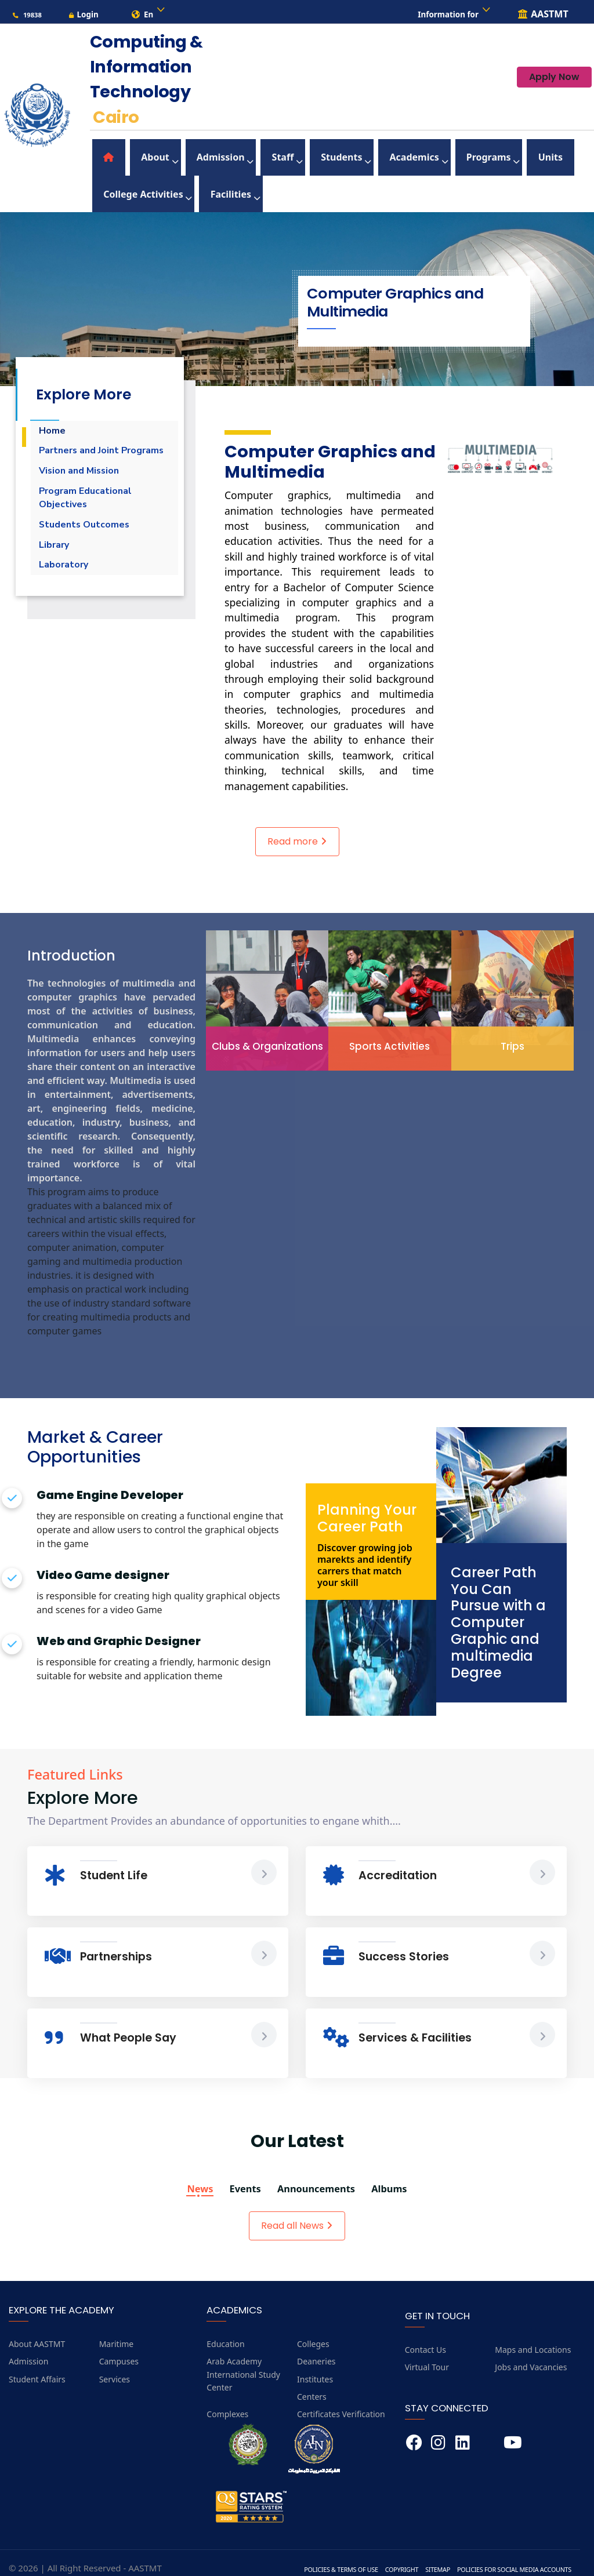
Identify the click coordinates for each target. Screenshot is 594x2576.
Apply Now (554, 81)
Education (225, 2326)
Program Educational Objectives (91, 507)
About (130, 156)
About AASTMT (37, 2326)
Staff (230, 156)
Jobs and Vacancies (531, 2350)
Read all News (297, 2208)
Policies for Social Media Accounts (508, 2552)
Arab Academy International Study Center (243, 2357)
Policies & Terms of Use (319, 2552)
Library (56, 560)
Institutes (315, 2361)
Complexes (227, 2397)
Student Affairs (37, 2361)
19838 (27, 15)
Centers (312, 2379)
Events (238, 2171)
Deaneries (316, 2344)
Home (53, 414)
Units (441, 156)
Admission (182, 156)
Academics (333, 156)
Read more (297, 824)
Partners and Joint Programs (85, 445)
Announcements (319, 2171)
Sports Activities (389, 1027)
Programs (394, 156)
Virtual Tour (427, 2350)
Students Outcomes (89, 537)
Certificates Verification (341, 2397)
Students (274, 156)
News (186, 2171)
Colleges (313, 2326)
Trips (512, 1027)
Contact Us (425, 2332)
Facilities (112, 182)
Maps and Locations (533, 2332)
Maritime (116, 2326)
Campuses (119, 2344)
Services (114, 2361)
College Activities (507, 156)
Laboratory (67, 584)
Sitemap (424, 2552)
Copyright (385, 2552)
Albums (402, 2171)
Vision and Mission (83, 476)
